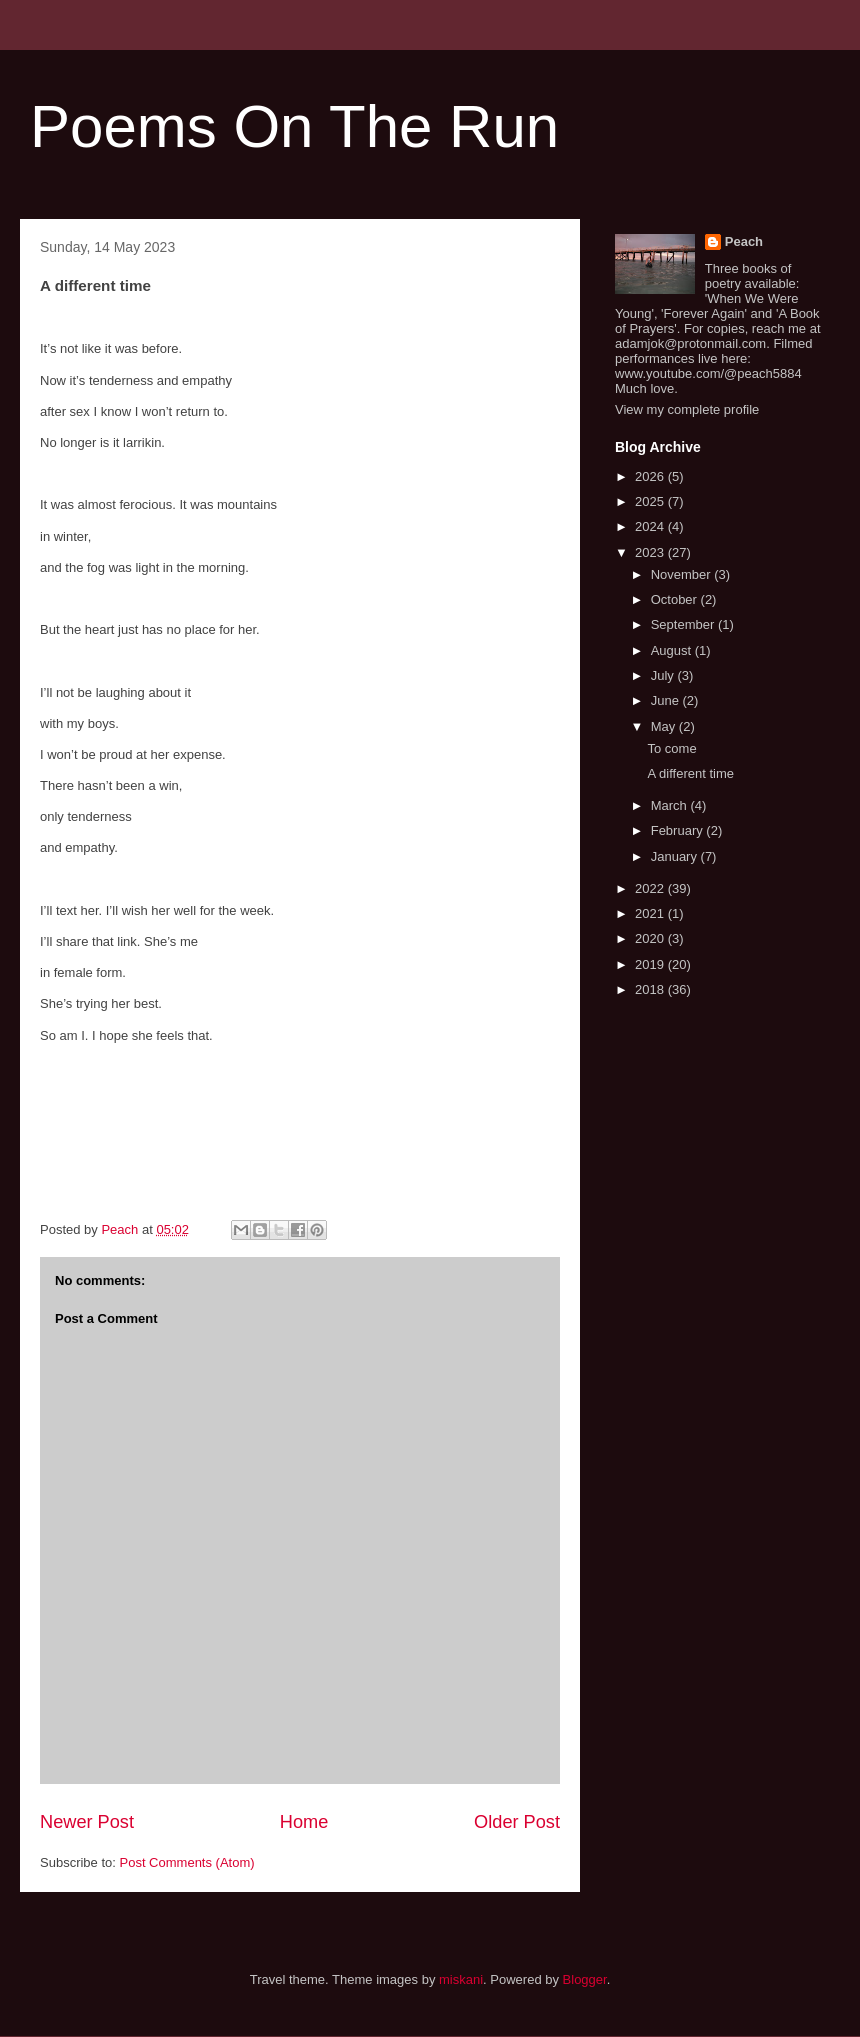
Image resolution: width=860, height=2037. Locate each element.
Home (304, 1822)
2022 (651, 888)
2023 (651, 552)
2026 (651, 476)
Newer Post (87, 1822)
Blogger (585, 1979)
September (684, 624)
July (664, 675)
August (673, 650)
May (665, 726)
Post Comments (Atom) (187, 1862)
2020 (651, 938)
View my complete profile (687, 409)
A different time (690, 773)
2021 (651, 913)
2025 (651, 501)
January (676, 856)
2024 (651, 526)
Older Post (517, 1822)
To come (671, 748)
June (667, 700)
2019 (651, 964)
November (683, 574)
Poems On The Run (294, 126)
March (671, 805)
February (679, 830)
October (676, 599)
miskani (461, 1979)
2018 (651, 989)
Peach (744, 241)
